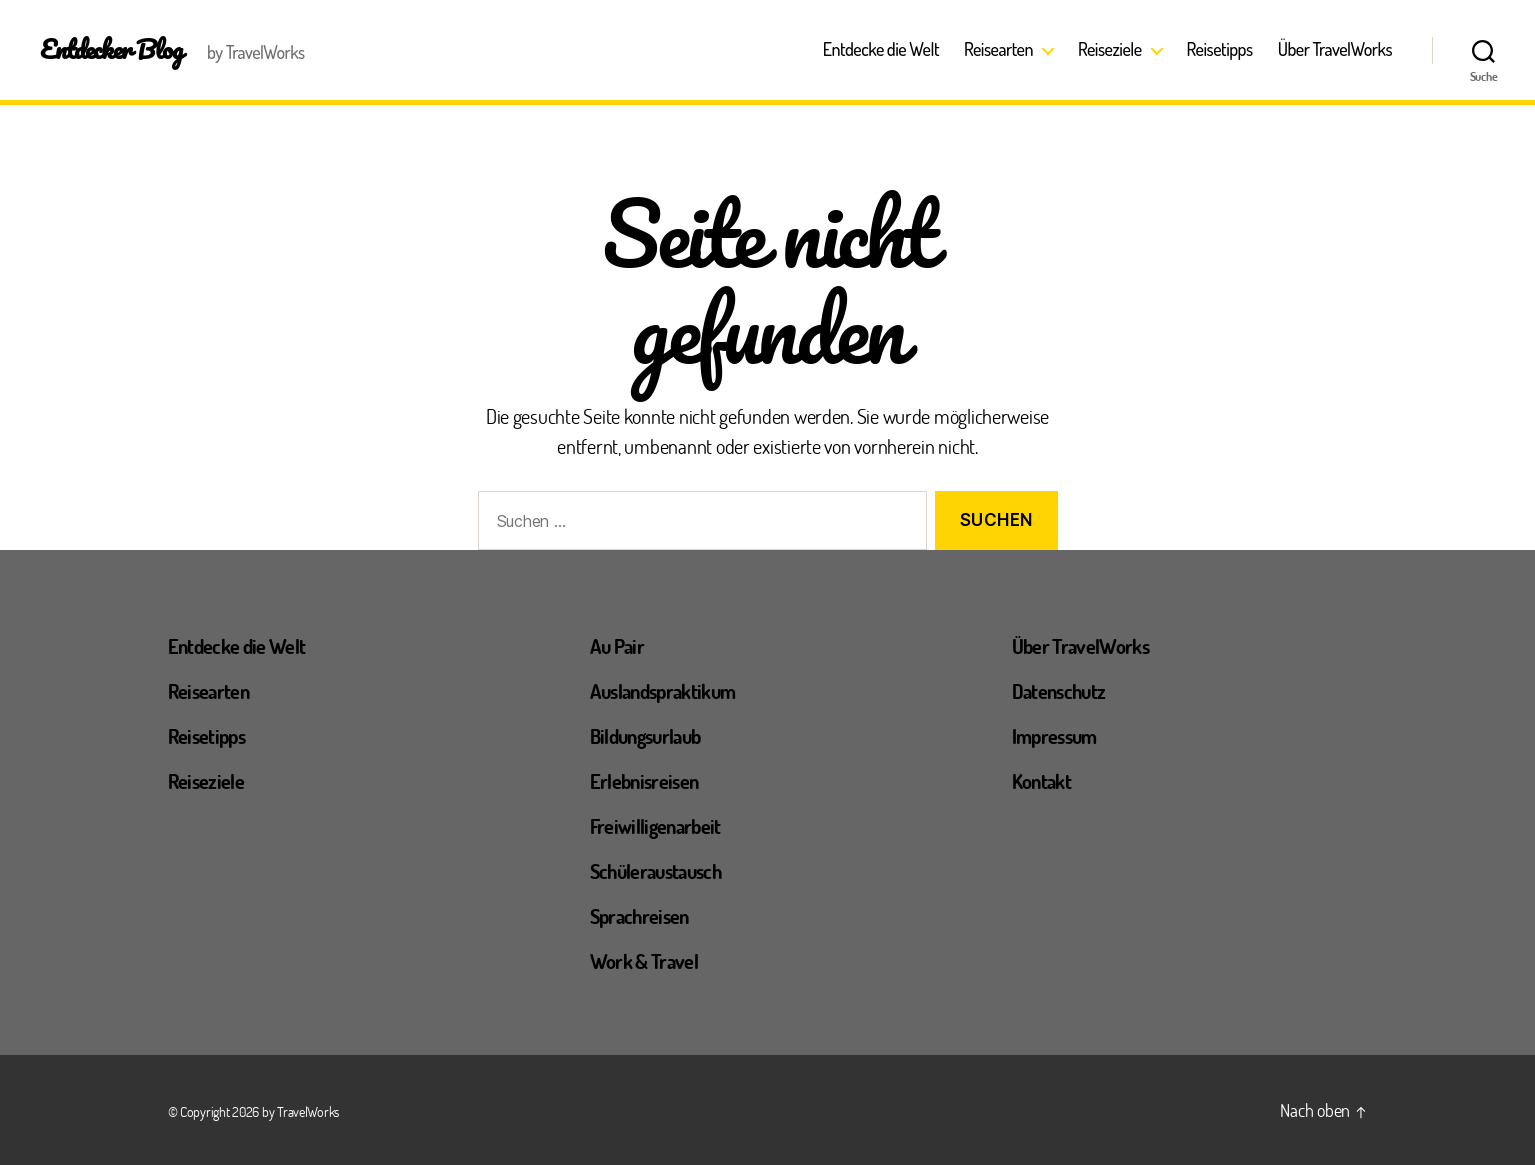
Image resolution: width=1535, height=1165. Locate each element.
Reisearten (998, 49)
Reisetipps (1220, 49)
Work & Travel (644, 961)
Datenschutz (1059, 691)
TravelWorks (308, 1111)
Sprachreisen (639, 916)
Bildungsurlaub (645, 736)
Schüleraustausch (655, 871)
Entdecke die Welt (881, 49)
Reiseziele (1110, 49)
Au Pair (617, 646)
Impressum (1054, 736)
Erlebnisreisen (644, 781)
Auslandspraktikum (663, 691)
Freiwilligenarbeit (655, 826)
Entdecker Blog (111, 49)
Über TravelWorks (1335, 49)
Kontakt (1041, 781)
